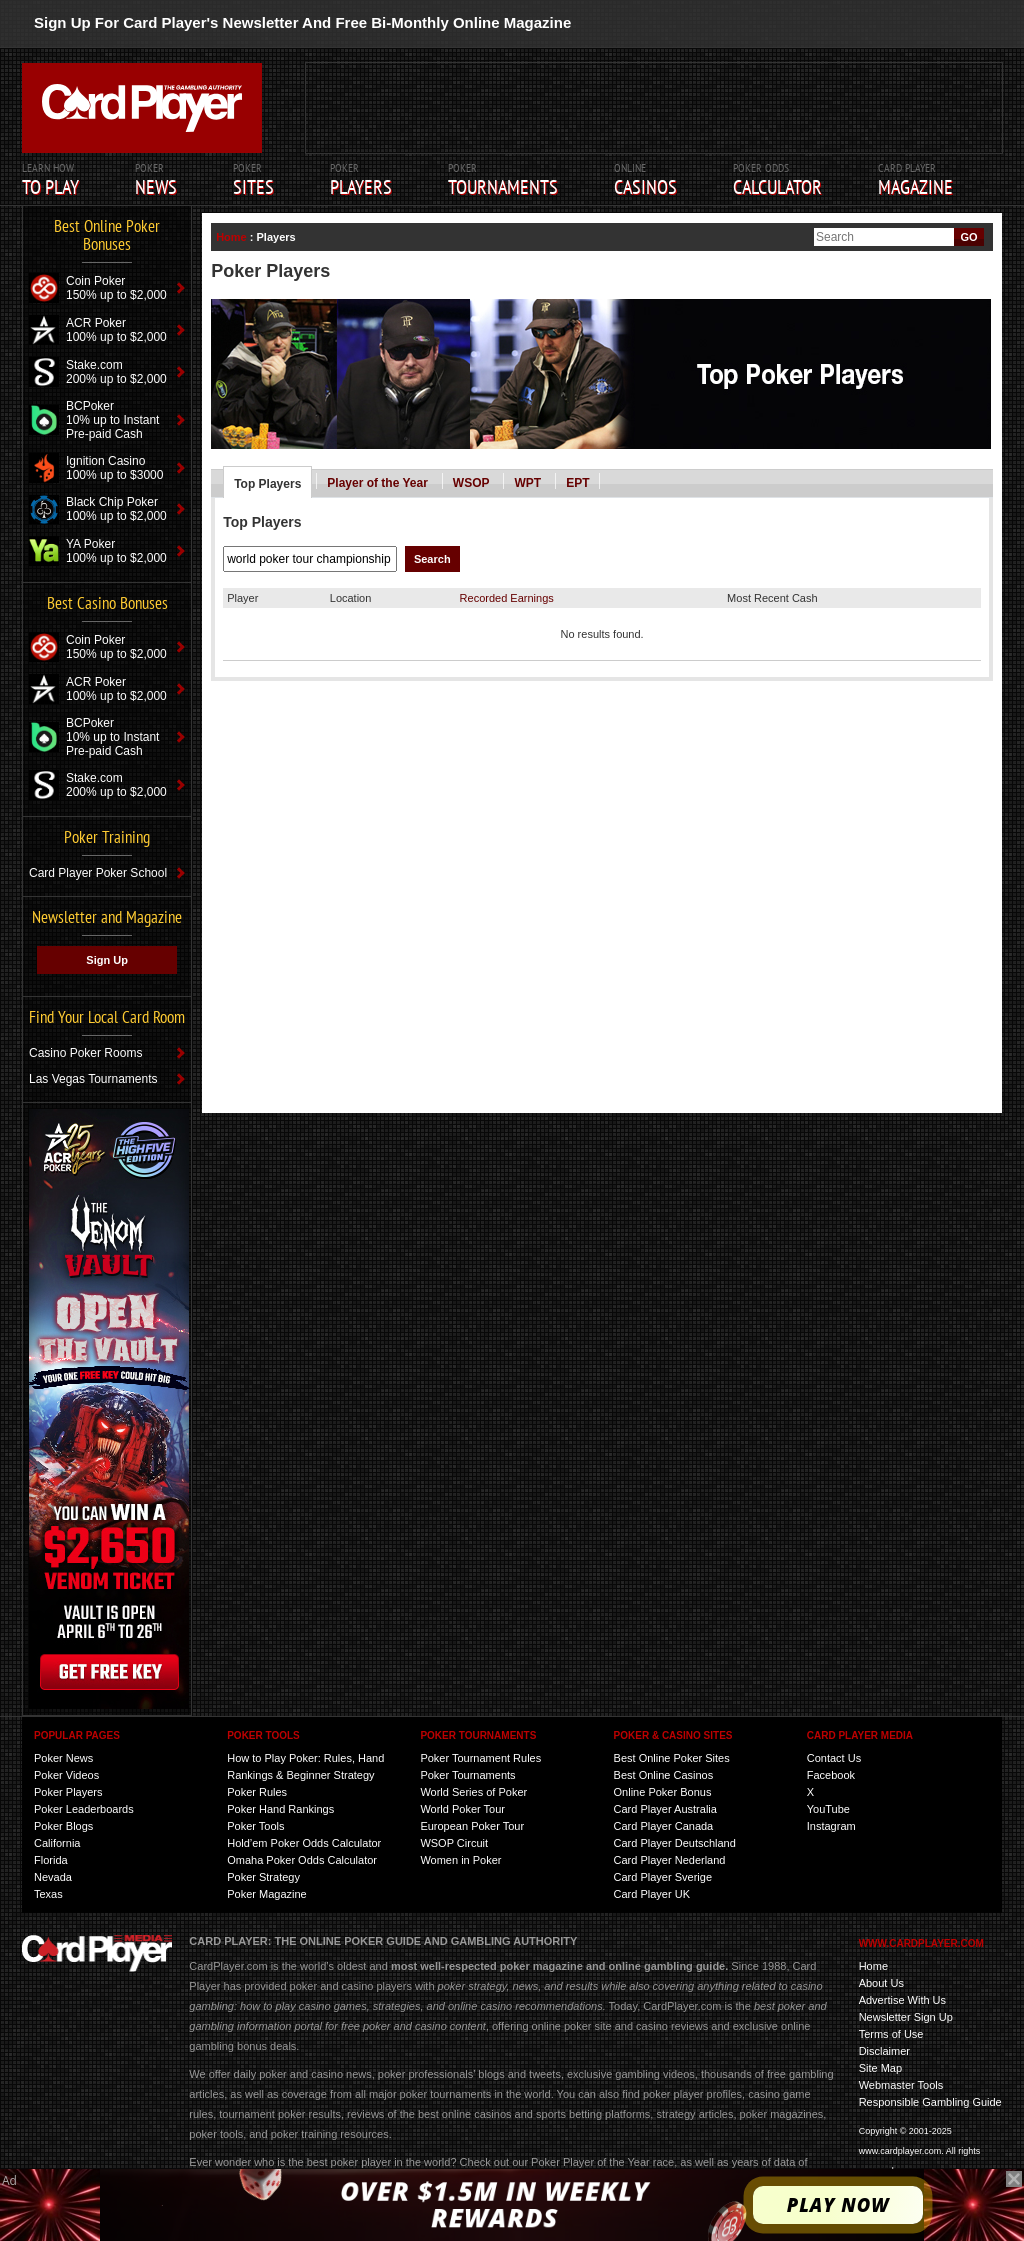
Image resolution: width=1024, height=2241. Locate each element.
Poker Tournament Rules (480, 1758)
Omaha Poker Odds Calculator (302, 1860)
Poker (156, 180)
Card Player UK (652, 1894)
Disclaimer (884, 2051)
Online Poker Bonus (663, 1792)
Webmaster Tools (901, 2085)
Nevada (53, 1877)
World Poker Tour (462, 1809)
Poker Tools (255, 1826)
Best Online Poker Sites (672, 1758)
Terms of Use (891, 2034)
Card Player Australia (665, 1809)
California (57, 1843)
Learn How (50, 180)
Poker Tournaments (467, 1775)
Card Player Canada (664, 1826)
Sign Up (107, 960)
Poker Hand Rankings (280, 1809)
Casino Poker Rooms (85, 1053)
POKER (253, 180)
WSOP (471, 483)
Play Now (838, 2204)
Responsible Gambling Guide (930, 2102)
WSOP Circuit (454, 1843)
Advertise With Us (902, 2000)
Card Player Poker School (98, 873)
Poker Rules (257, 1792)
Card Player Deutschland (675, 1843)
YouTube (828, 1809)
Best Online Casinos (664, 1775)
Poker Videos (66, 1775)
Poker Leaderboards (84, 1809)
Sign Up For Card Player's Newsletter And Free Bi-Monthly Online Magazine (302, 22)
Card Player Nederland (670, 1860)
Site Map (880, 2068)
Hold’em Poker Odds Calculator (304, 1843)
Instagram (831, 1826)
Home (231, 237)
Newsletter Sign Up (906, 2017)
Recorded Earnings (507, 598)
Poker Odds (777, 180)
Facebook (831, 1775)
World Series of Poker (473, 1792)
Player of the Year (377, 483)
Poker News (63, 1758)
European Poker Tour (472, 1826)
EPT (577, 483)
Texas (48, 1894)
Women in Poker (460, 1860)
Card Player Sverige (663, 1877)
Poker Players (68, 1792)
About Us (881, 1983)
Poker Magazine (267, 1894)
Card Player (915, 180)
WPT (527, 483)
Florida (51, 1860)
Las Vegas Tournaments (93, 1079)
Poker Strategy (263, 1877)
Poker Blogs (63, 1826)
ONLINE (645, 180)
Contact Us (834, 1758)
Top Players (267, 484)
